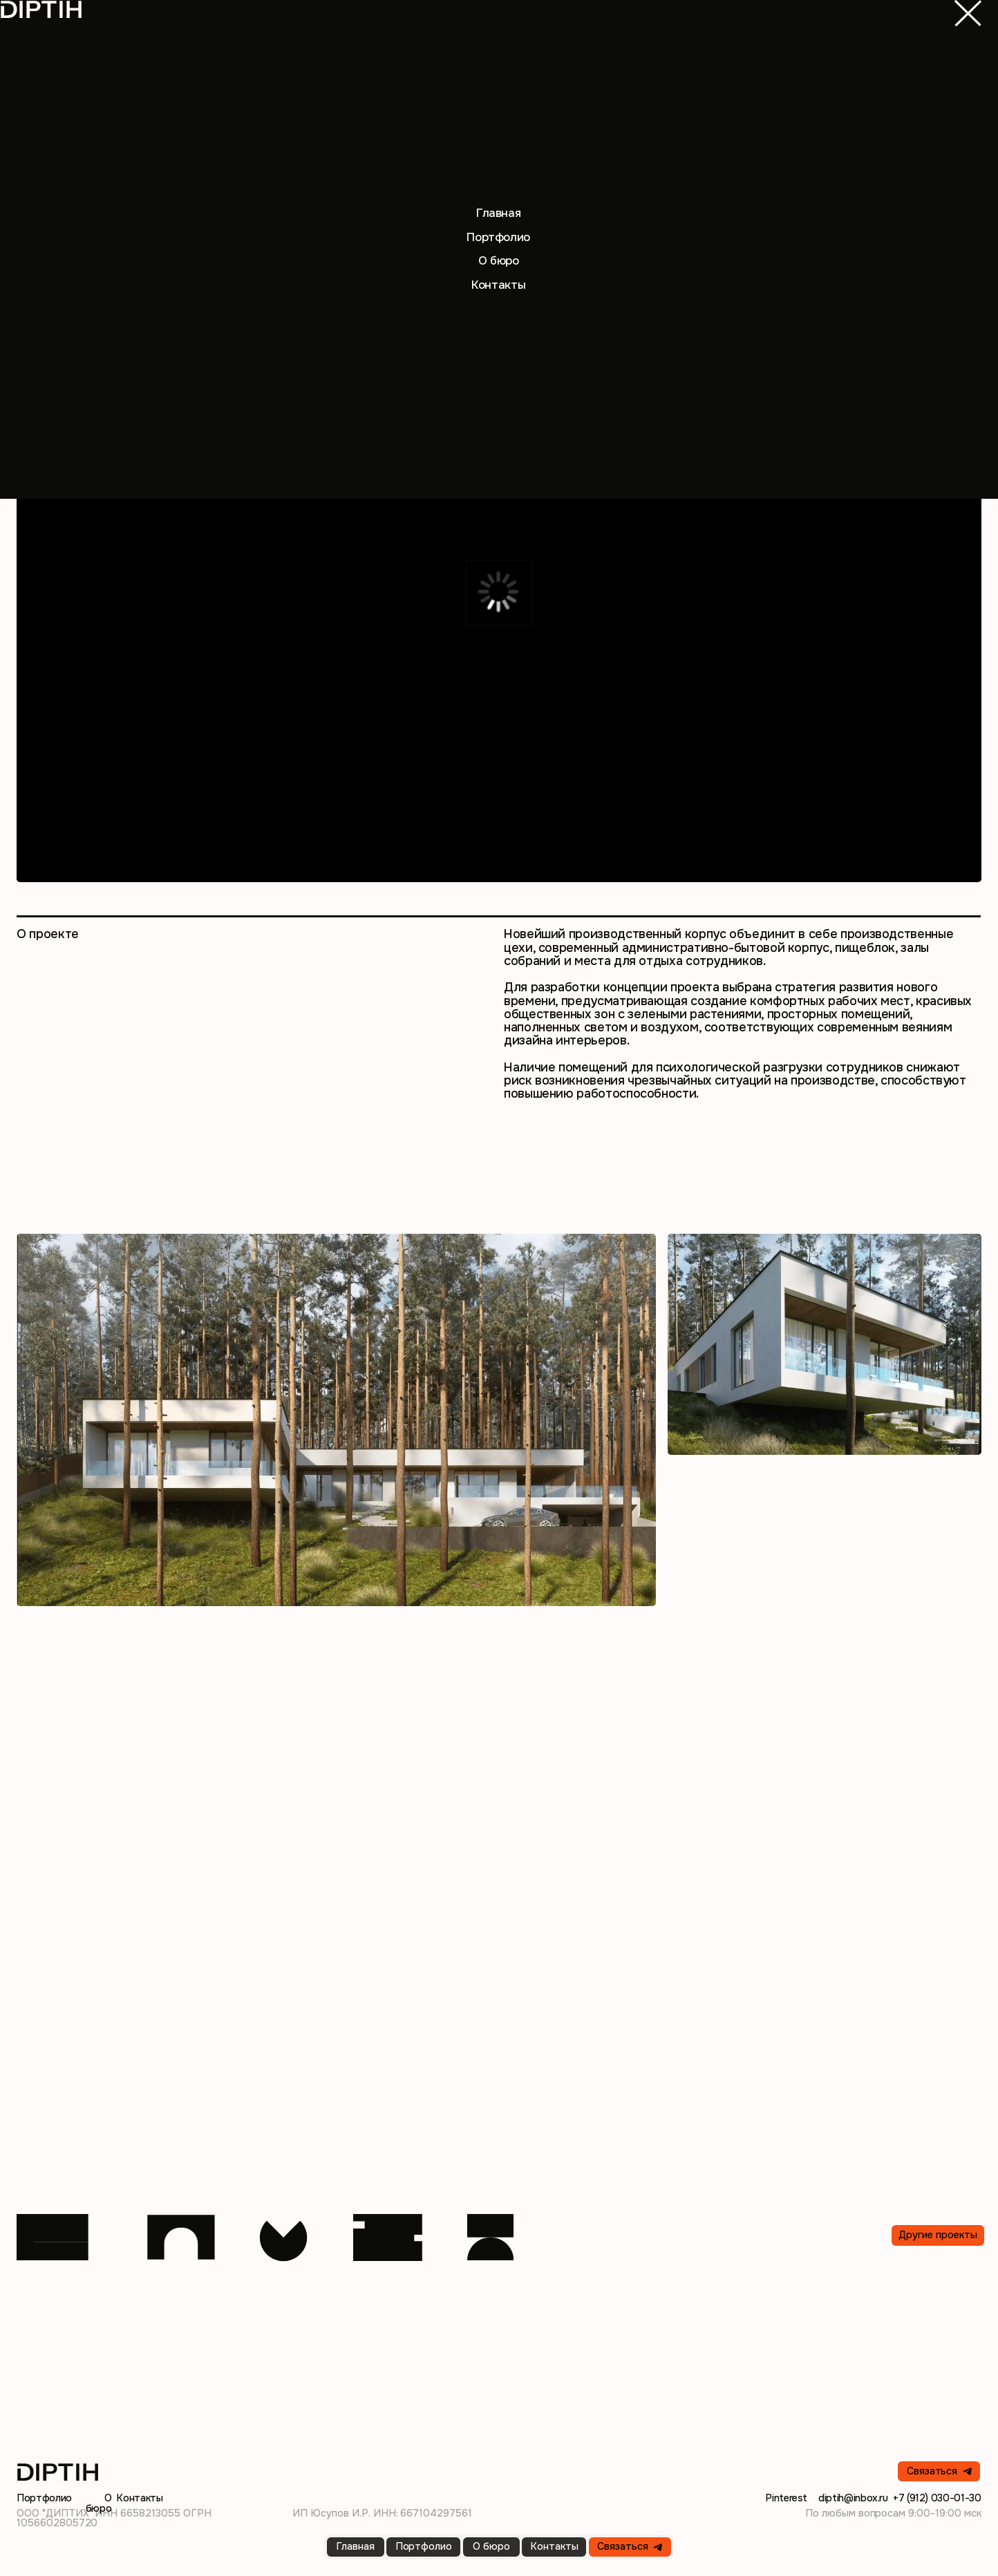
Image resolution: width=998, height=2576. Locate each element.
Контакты (139, 2498)
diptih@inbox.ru (853, 2498)
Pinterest (786, 2498)
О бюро (99, 2503)
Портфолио (44, 2498)
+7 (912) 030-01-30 (937, 2498)
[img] (967, 13)
